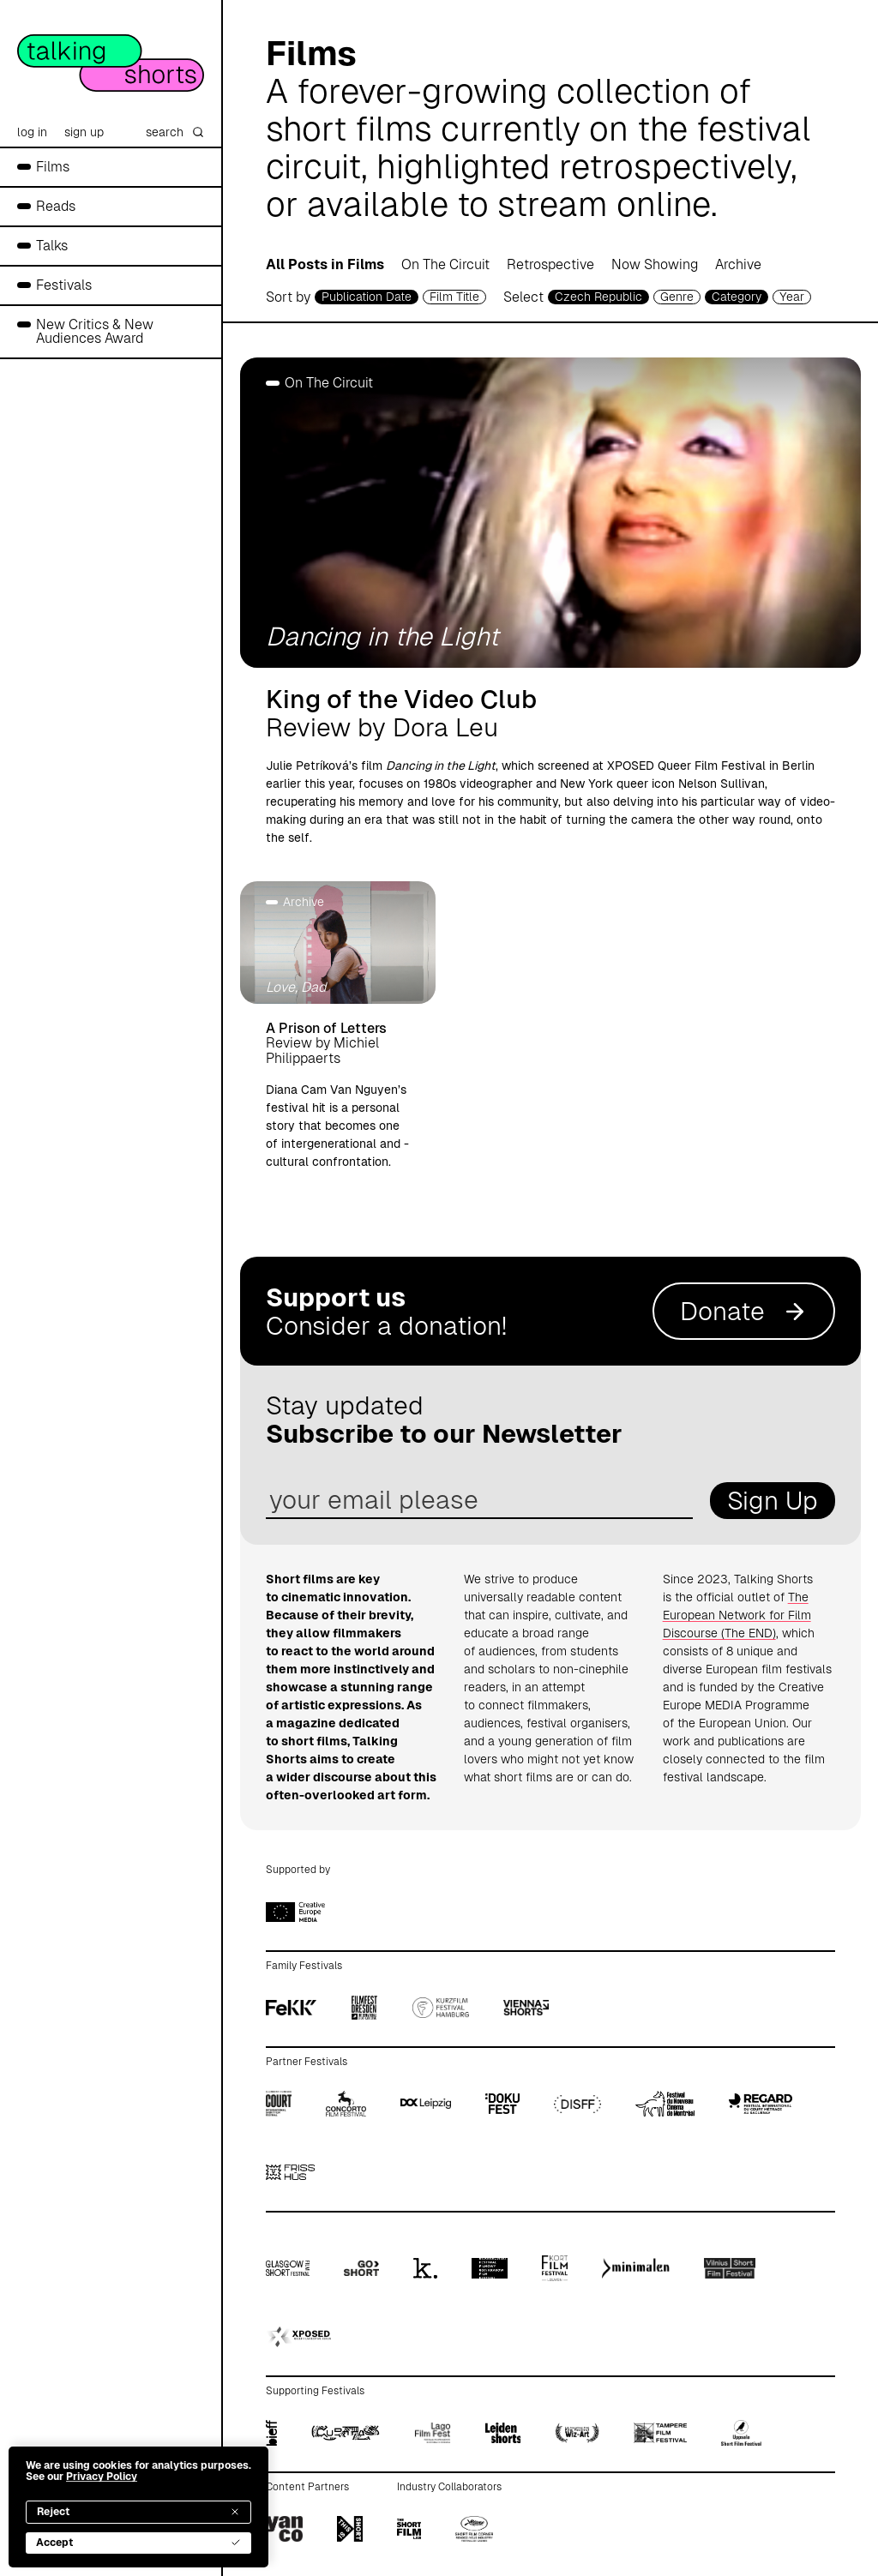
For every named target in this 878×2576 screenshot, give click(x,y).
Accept (138, 2543)
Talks (52, 245)
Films (52, 167)
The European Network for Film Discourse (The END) (737, 1615)
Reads (55, 206)
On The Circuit (445, 264)
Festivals (64, 285)
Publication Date (367, 296)
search (175, 132)
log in (32, 132)
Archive (738, 264)
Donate (744, 1311)
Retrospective (550, 264)
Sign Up (772, 1501)
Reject (138, 2512)
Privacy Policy (101, 2477)
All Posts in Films (325, 264)
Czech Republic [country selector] (598, 296)
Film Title (454, 296)
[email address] (479, 1500)
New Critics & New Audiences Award (94, 331)
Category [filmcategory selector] (736, 296)
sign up (84, 132)
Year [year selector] (791, 296)
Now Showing (654, 264)
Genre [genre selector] (677, 296)
